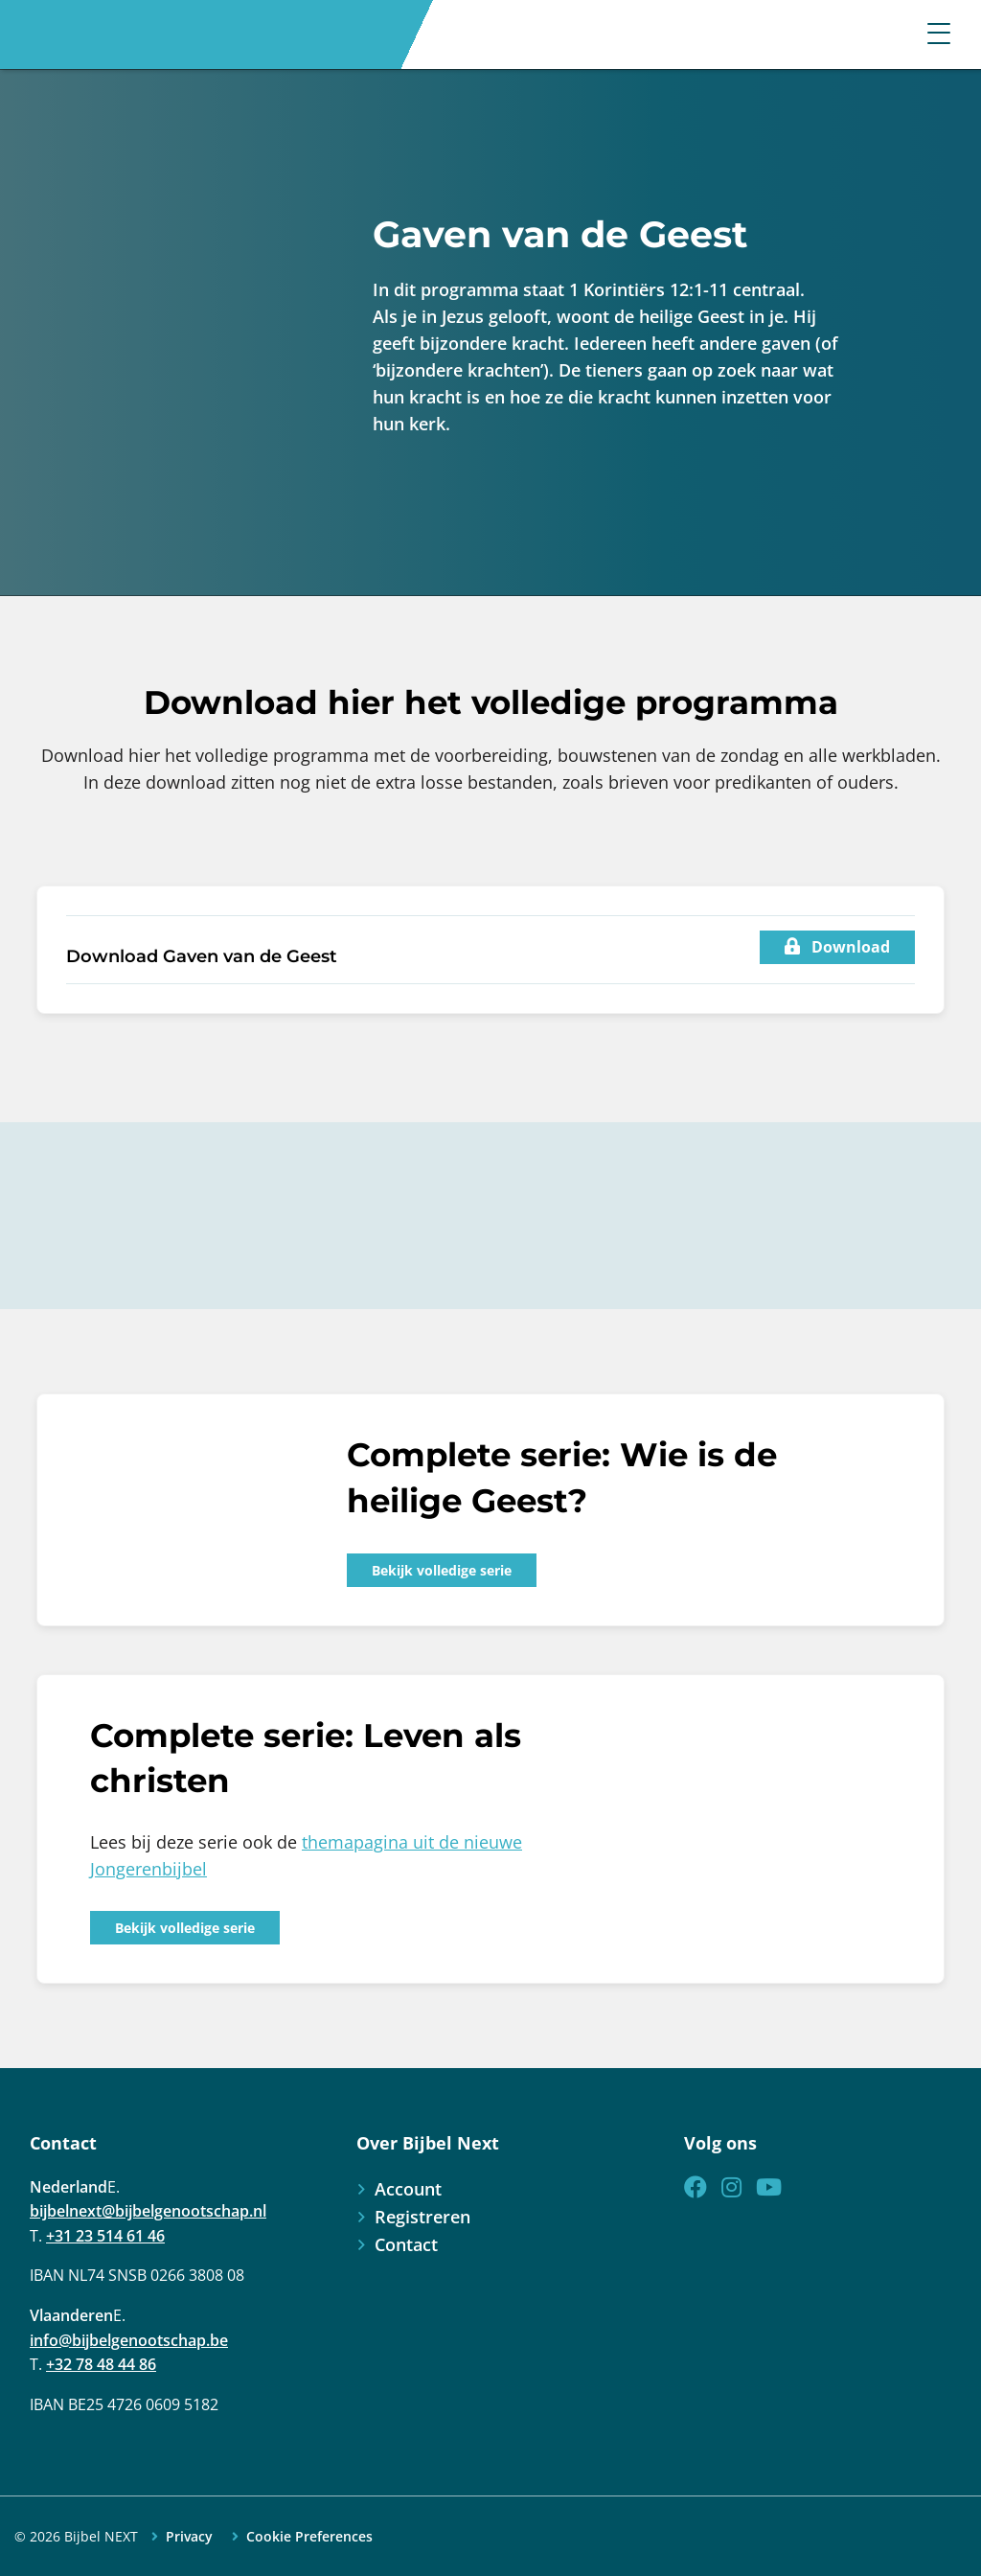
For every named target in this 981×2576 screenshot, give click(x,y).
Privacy (189, 2536)
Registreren (422, 2216)
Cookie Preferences (309, 2536)
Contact (406, 2244)
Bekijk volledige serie (442, 1570)
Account (408, 2188)
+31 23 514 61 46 (105, 2235)
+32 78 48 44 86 (101, 2364)
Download (837, 946)
